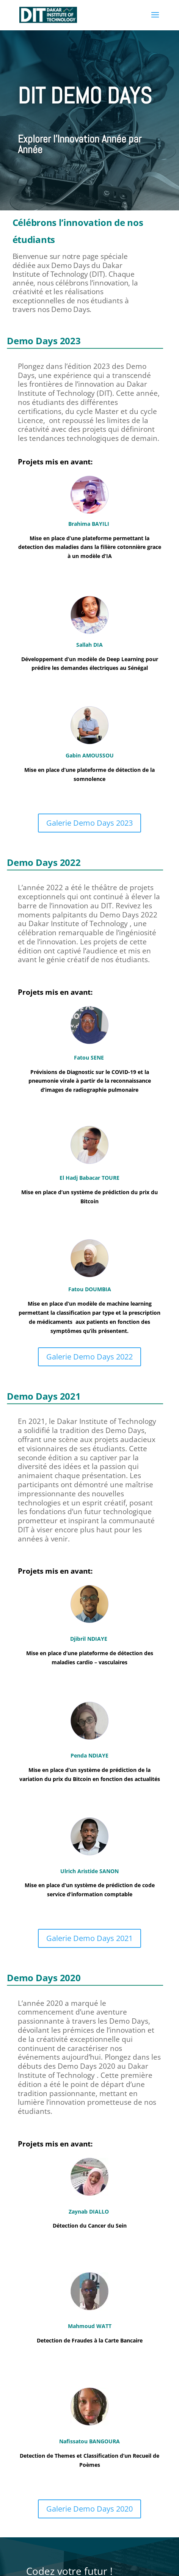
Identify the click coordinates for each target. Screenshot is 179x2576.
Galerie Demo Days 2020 (89, 2509)
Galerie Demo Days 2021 (89, 1938)
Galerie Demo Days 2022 (89, 1356)
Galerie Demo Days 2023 (89, 823)
